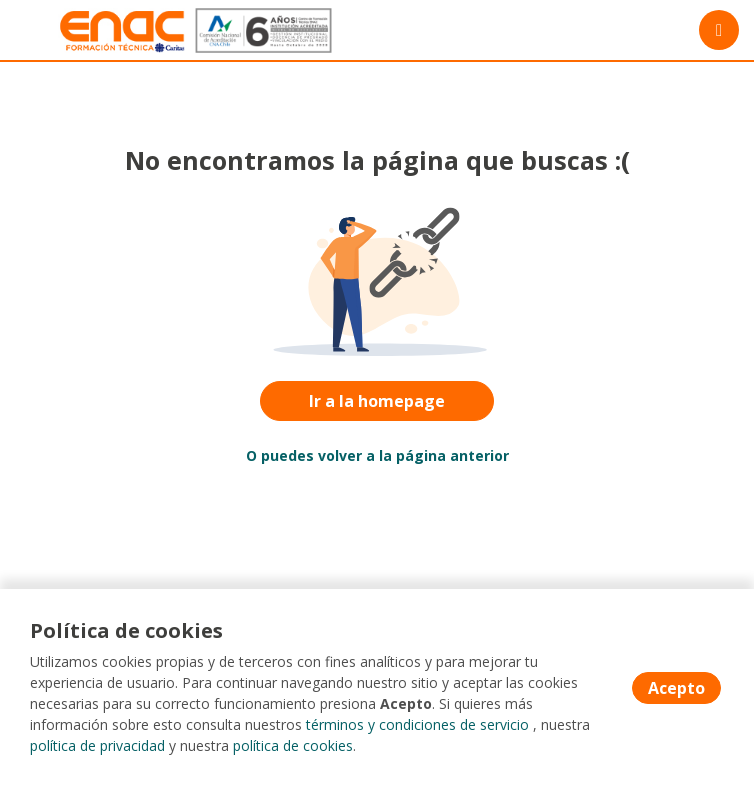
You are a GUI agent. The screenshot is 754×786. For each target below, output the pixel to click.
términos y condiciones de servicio (417, 724)
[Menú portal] (719, 30)
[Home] (86, 30)
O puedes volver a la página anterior (377, 455)
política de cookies (293, 745)
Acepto (676, 688)
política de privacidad (97, 745)
